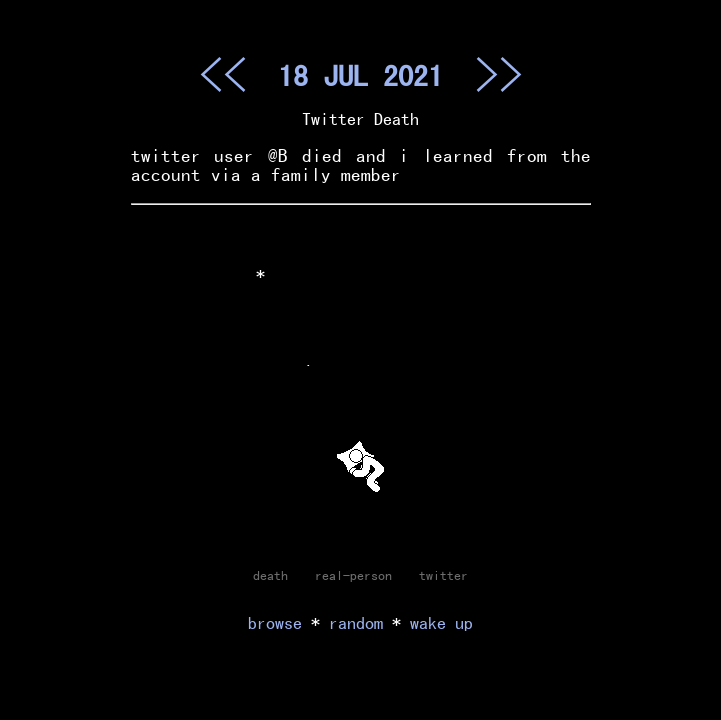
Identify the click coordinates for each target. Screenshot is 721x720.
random (356, 622)
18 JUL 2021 (360, 75)
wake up (441, 622)
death (270, 575)
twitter (443, 575)
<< (223, 74)
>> (499, 74)
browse (275, 622)
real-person (353, 575)
